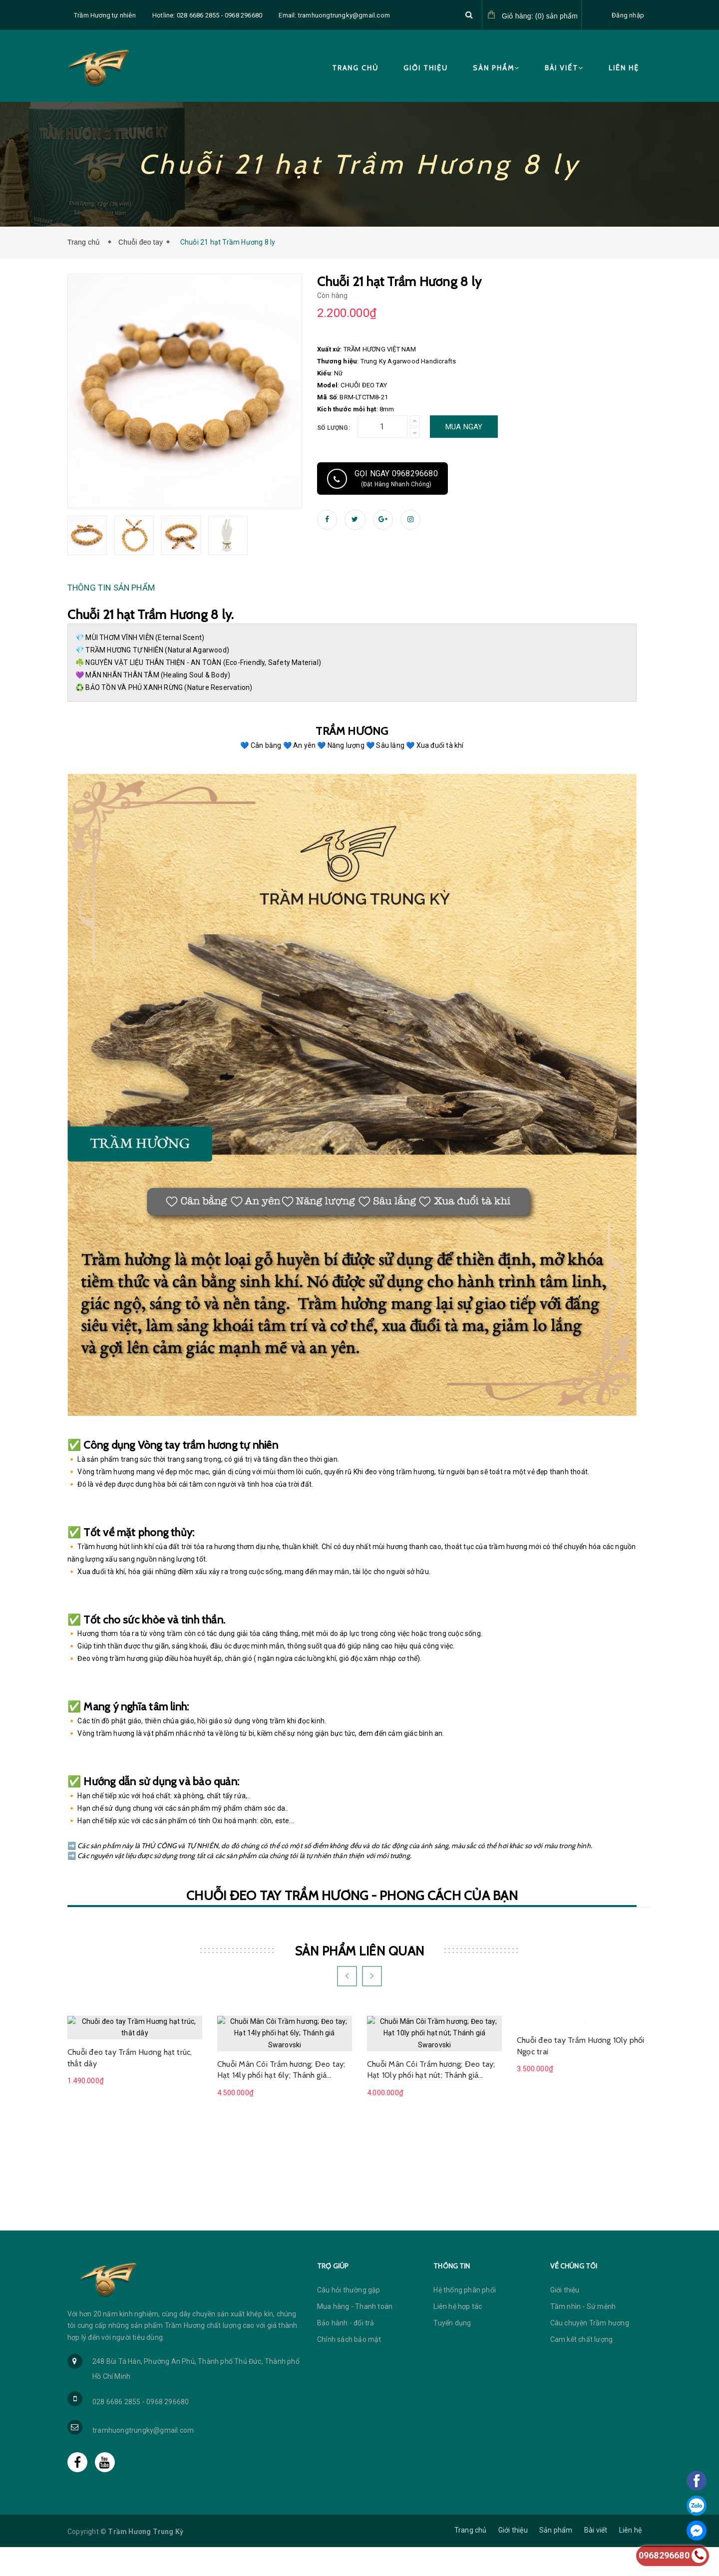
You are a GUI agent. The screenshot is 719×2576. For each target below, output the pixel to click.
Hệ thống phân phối (464, 2319)
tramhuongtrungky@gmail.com (143, 2459)
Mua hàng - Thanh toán (354, 2335)
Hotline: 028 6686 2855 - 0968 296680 (207, 15)
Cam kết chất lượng (581, 2368)
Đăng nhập (628, 15)
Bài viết (564, 67)
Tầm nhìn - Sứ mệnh (583, 2335)
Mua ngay (464, 426)
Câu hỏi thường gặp (348, 2319)
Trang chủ (355, 67)
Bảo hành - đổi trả (345, 2352)
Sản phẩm (496, 67)
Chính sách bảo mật (349, 2368)
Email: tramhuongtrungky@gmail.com (334, 15)
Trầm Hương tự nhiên (105, 15)
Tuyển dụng (452, 2352)
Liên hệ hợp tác (457, 2335)
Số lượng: (333, 427)
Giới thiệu (425, 67)
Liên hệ (624, 67)
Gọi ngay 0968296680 (382, 479)
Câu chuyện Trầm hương (589, 2352)
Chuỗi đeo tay (140, 242)
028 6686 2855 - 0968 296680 (140, 2431)
